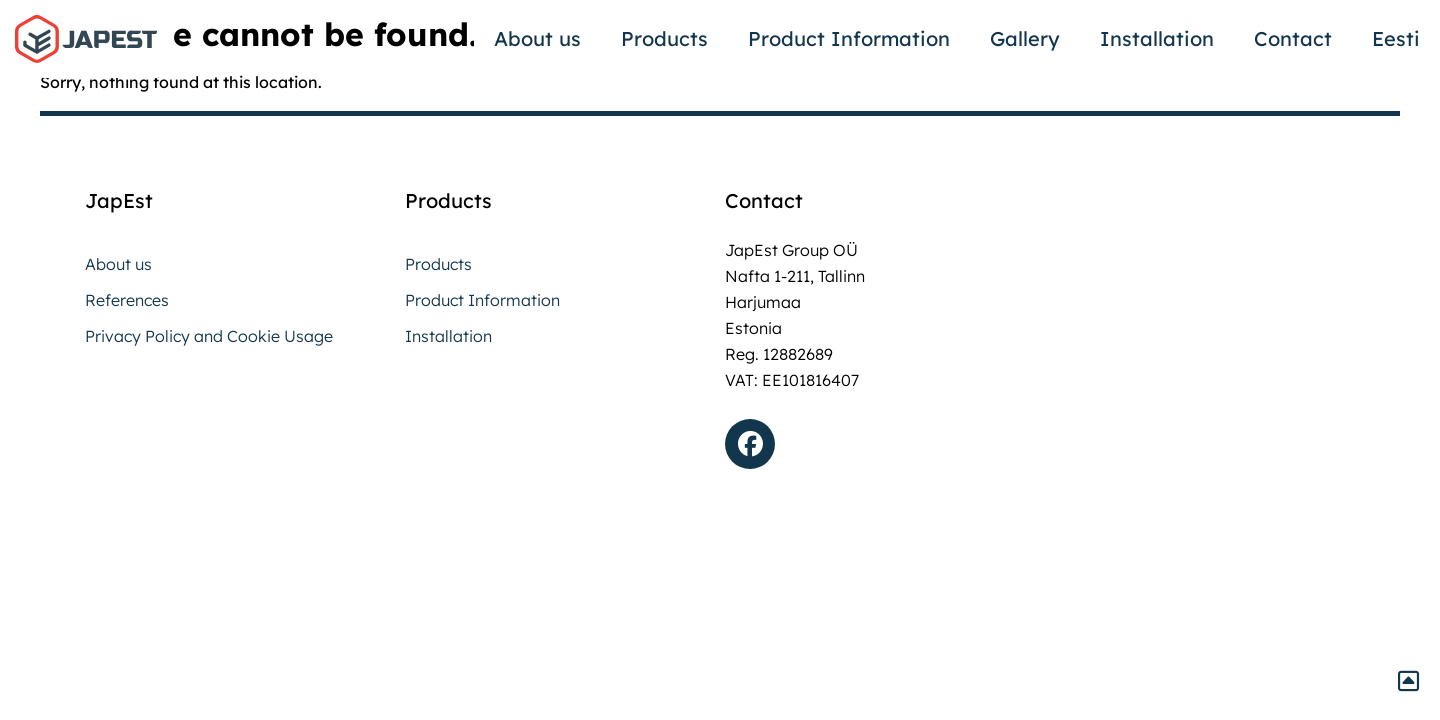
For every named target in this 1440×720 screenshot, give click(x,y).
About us (537, 38)
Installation (1157, 38)
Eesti (1396, 38)
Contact (1293, 38)
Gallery (1025, 38)
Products (664, 38)
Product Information (849, 38)
